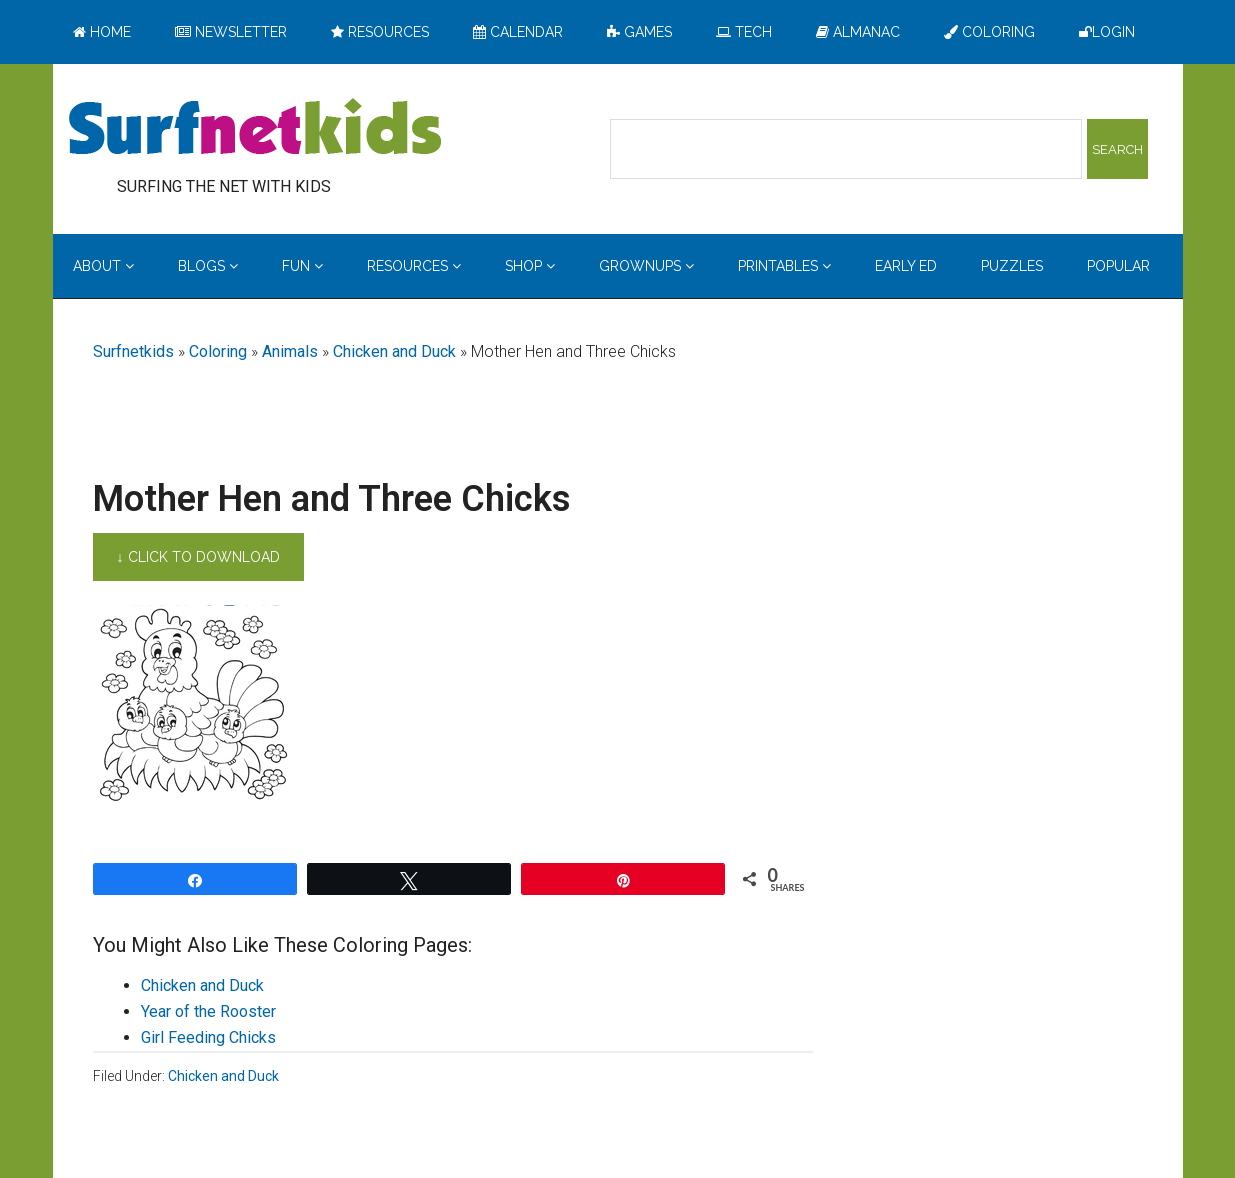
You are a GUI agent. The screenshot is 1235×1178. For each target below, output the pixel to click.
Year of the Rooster (208, 1011)
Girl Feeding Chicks (208, 1037)
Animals (290, 351)
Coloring (218, 351)
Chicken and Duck (394, 351)
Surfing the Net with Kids (255, 129)
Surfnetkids (133, 351)
